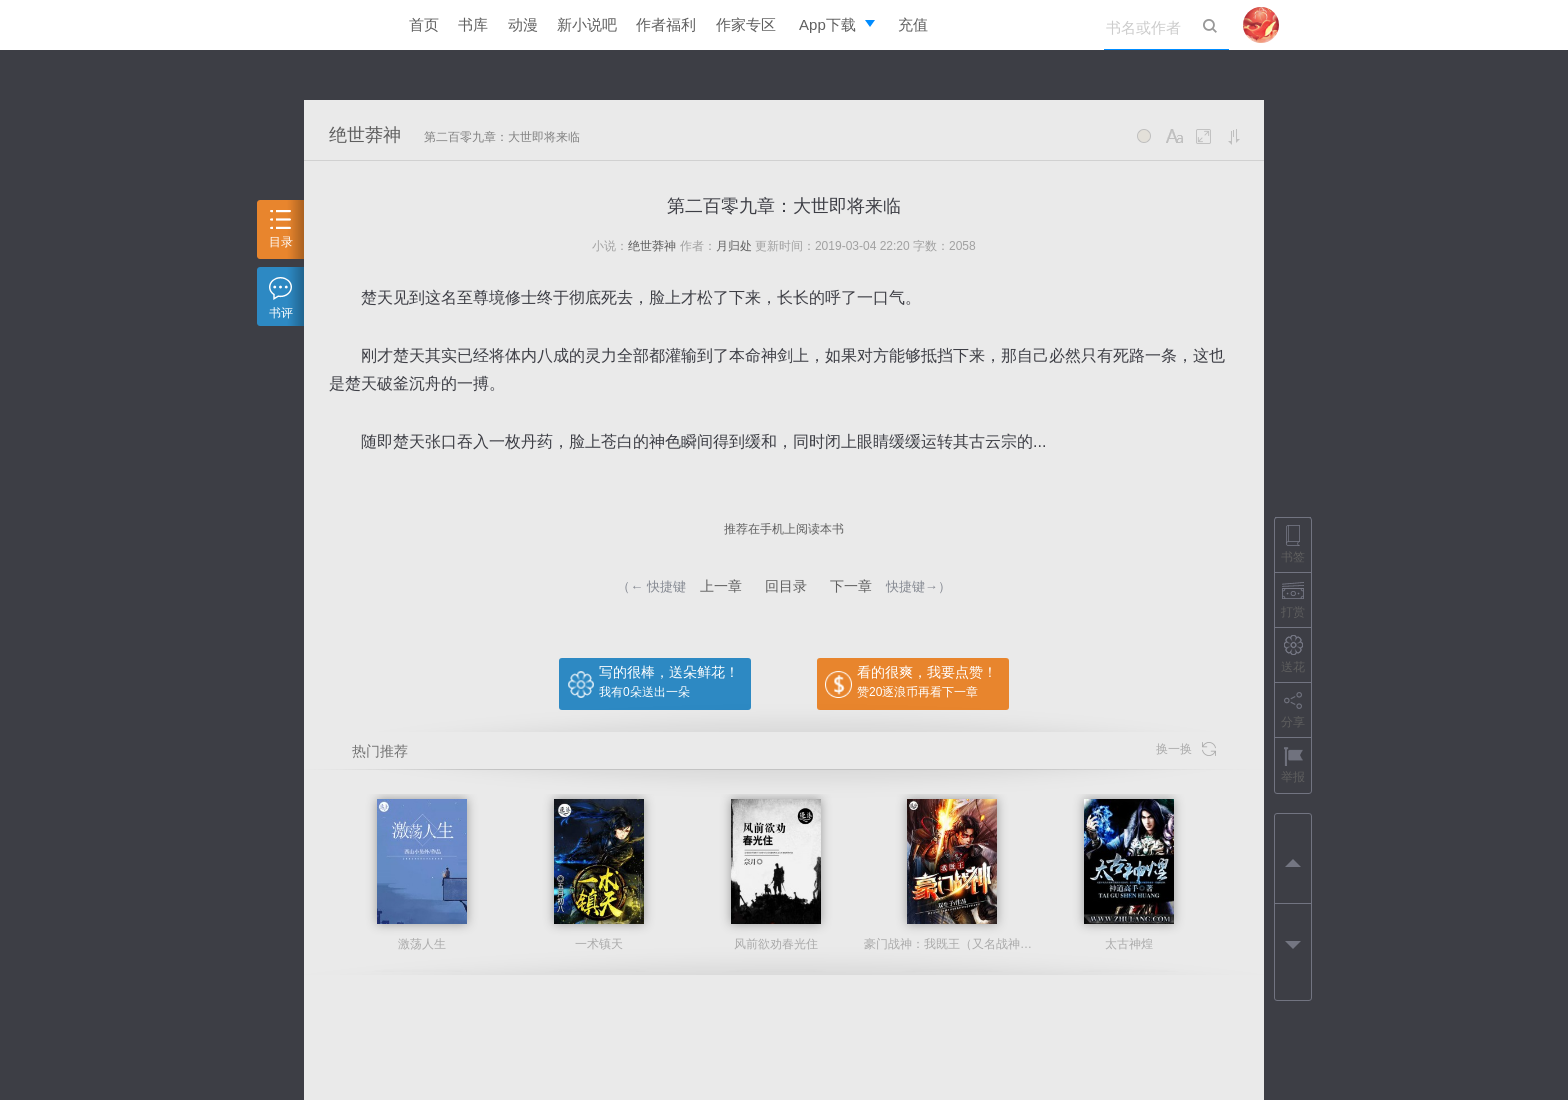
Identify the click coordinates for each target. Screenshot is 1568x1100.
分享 (1293, 709)
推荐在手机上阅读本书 (784, 529)
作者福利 (666, 24)
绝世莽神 (365, 135)
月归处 (734, 246)
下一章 (851, 586)
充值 (913, 24)
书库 (473, 24)
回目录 (786, 586)
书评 (281, 298)
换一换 (1186, 749)
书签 (1293, 544)
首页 (424, 24)
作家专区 (746, 24)
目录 (281, 229)
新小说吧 (587, 24)
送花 (1293, 654)
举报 (1293, 764)
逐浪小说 (339, 25)
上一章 (721, 586)
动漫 (523, 24)
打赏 (1293, 599)
